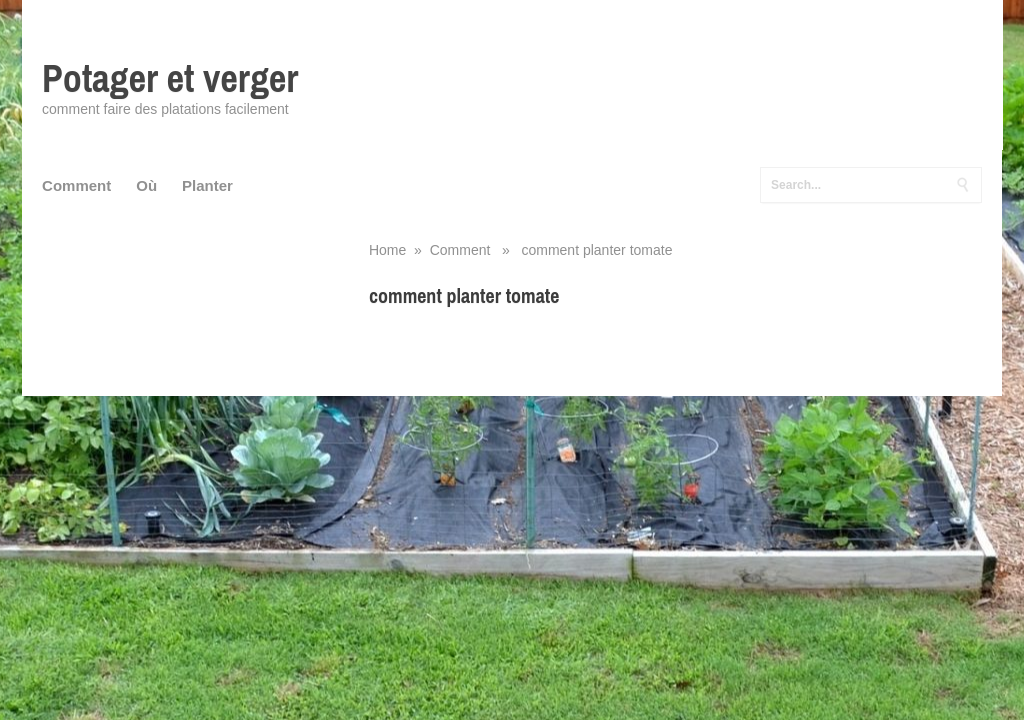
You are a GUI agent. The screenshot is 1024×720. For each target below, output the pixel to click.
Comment (76, 185)
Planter (207, 185)
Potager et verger (170, 78)
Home (387, 250)
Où (146, 185)
